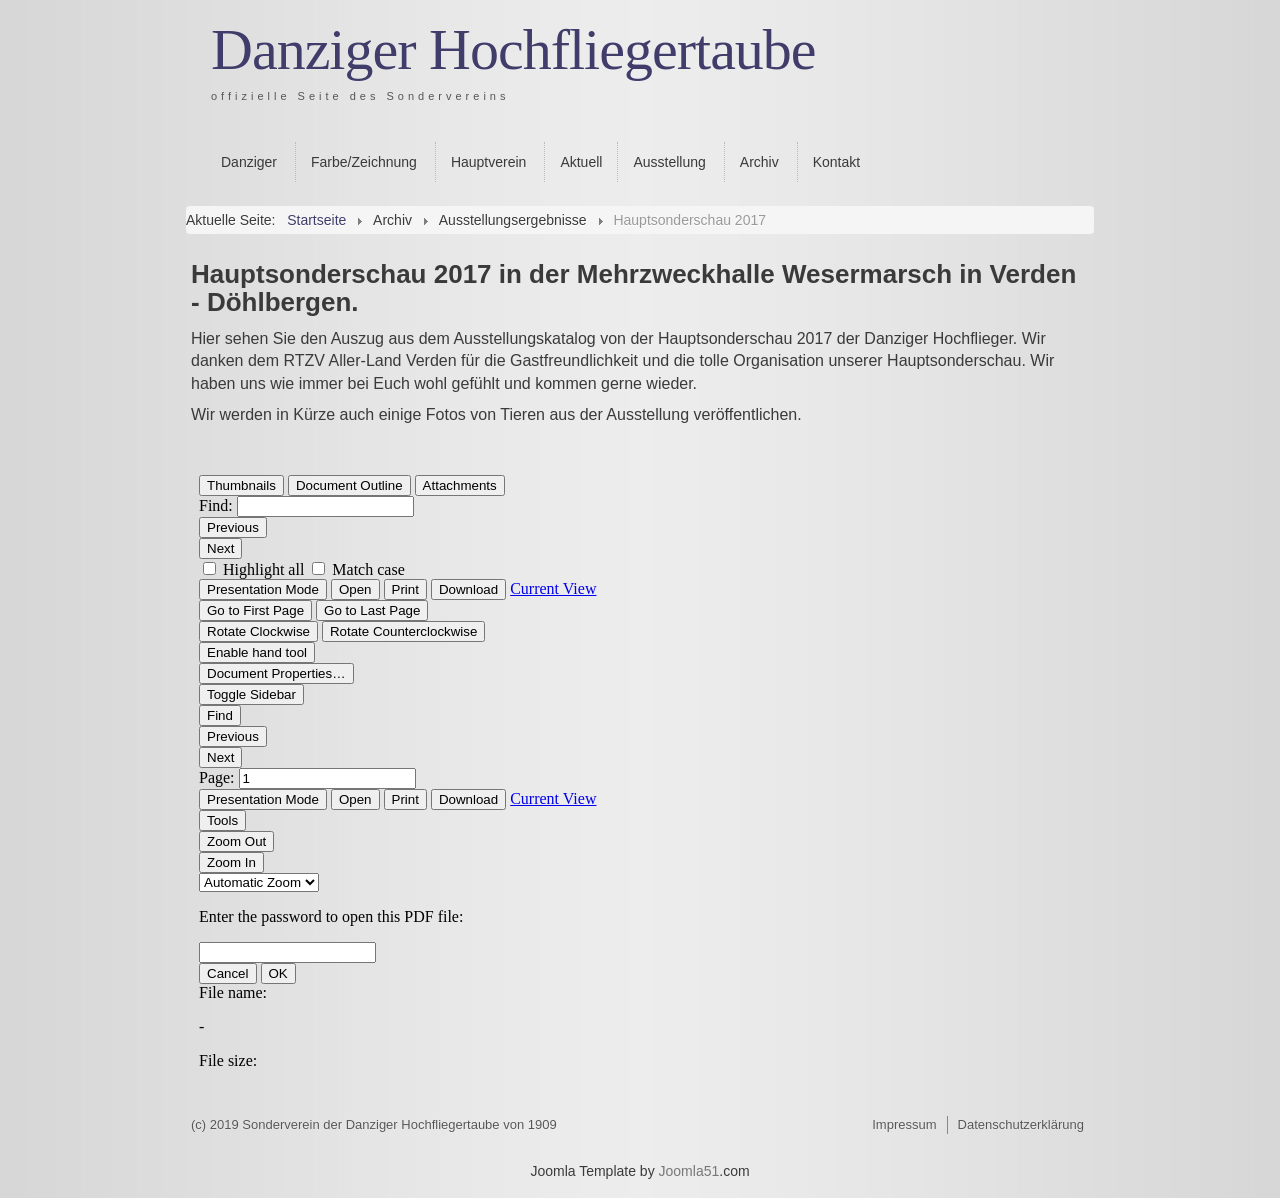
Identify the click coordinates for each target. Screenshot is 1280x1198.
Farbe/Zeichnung (364, 162)
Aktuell (581, 162)
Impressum (904, 1124)
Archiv (759, 162)
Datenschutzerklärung (1021, 1124)
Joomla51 (689, 1171)
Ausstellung (669, 162)
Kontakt (836, 162)
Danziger (249, 162)
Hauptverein (489, 162)
